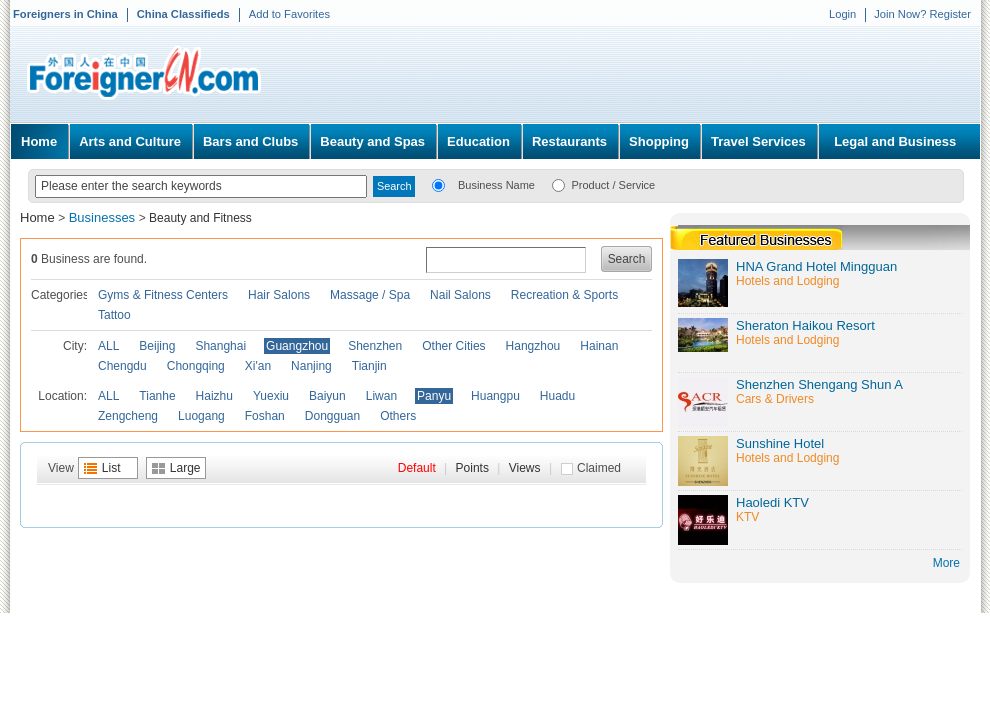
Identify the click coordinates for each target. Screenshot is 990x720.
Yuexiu (271, 396)
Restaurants (569, 141)
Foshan (265, 416)
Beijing (157, 346)
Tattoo (114, 315)
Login (842, 14)
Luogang (201, 416)
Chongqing (196, 366)
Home (39, 141)
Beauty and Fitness (200, 218)
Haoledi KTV (772, 502)
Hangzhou (533, 346)
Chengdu (122, 366)
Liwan (381, 396)
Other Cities (453, 346)
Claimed (599, 468)
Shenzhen (375, 346)
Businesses (104, 217)
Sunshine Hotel (780, 443)
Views (525, 468)
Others (398, 416)
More (946, 563)
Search (627, 259)
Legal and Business (895, 141)
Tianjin (369, 366)
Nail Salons (460, 295)
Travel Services (758, 141)
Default (417, 468)
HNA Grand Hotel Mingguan (816, 266)
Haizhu (214, 396)
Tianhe (157, 396)
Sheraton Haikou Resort (805, 325)
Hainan (599, 346)
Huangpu (495, 396)
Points (472, 468)
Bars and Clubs (250, 141)
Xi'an (258, 366)
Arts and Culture (130, 141)
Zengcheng (128, 416)
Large (185, 468)
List (111, 468)
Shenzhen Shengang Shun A (819, 384)
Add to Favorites (289, 14)
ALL (108, 346)
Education (478, 141)
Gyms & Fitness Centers (163, 295)
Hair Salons (279, 295)
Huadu (557, 396)
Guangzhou (297, 346)
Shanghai (220, 346)
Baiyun (327, 396)
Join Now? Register (922, 14)
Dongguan (332, 416)
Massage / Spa (370, 295)
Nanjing (311, 366)
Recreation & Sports (564, 295)
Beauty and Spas (372, 141)
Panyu (434, 396)
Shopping (659, 141)
